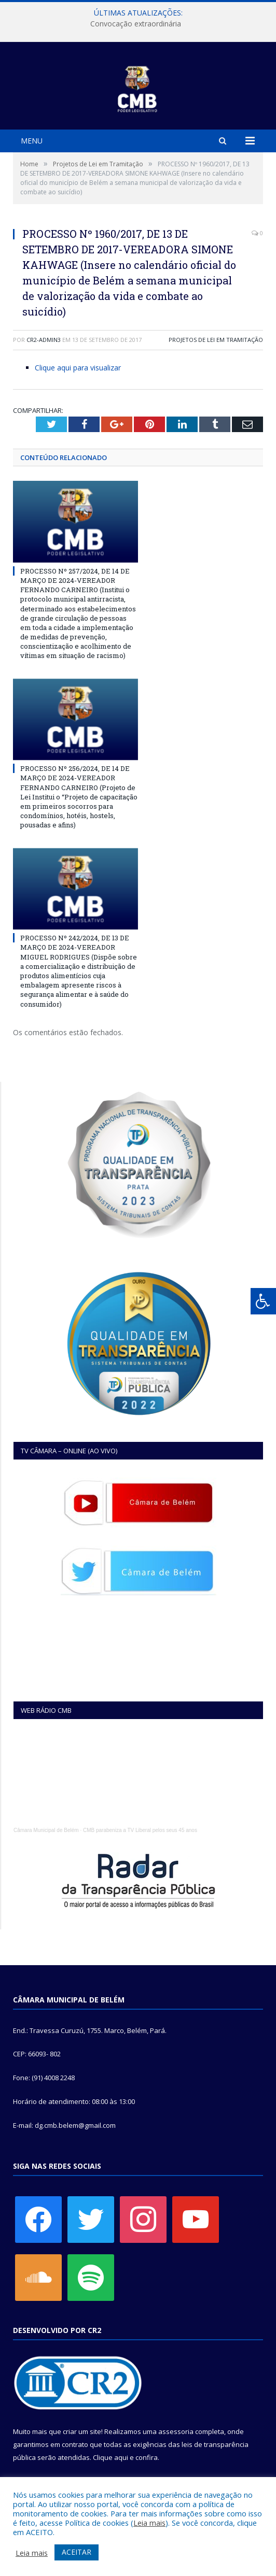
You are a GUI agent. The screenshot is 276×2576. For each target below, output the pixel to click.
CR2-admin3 (43, 340)
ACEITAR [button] (76, 2552)
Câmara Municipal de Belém (46, 1830)
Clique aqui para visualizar (78, 368)
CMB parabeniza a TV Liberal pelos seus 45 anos (140, 1830)
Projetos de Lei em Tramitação (216, 340)
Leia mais (149, 2522)
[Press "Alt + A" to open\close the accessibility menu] (263, 1301)
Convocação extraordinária (135, 23)
